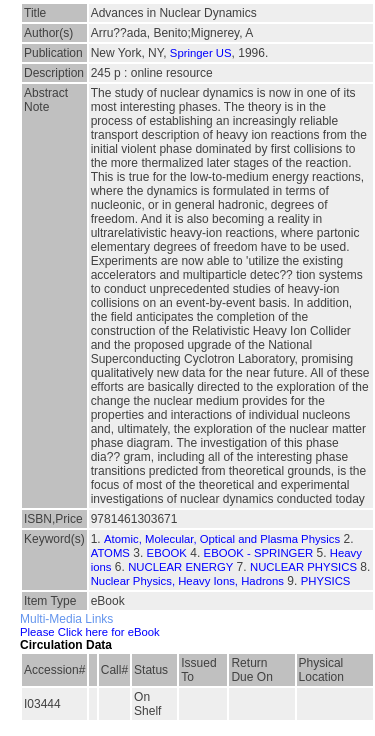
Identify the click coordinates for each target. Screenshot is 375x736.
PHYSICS (326, 581)
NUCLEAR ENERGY (180, 567)
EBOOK (167, 553)
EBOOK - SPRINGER (259, 553)
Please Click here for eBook (90, 632)
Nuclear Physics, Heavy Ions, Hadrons (187, 581)
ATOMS (110, 553)
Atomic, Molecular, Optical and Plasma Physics (222, 539)
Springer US (201, 53)
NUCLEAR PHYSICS (303, 567)
